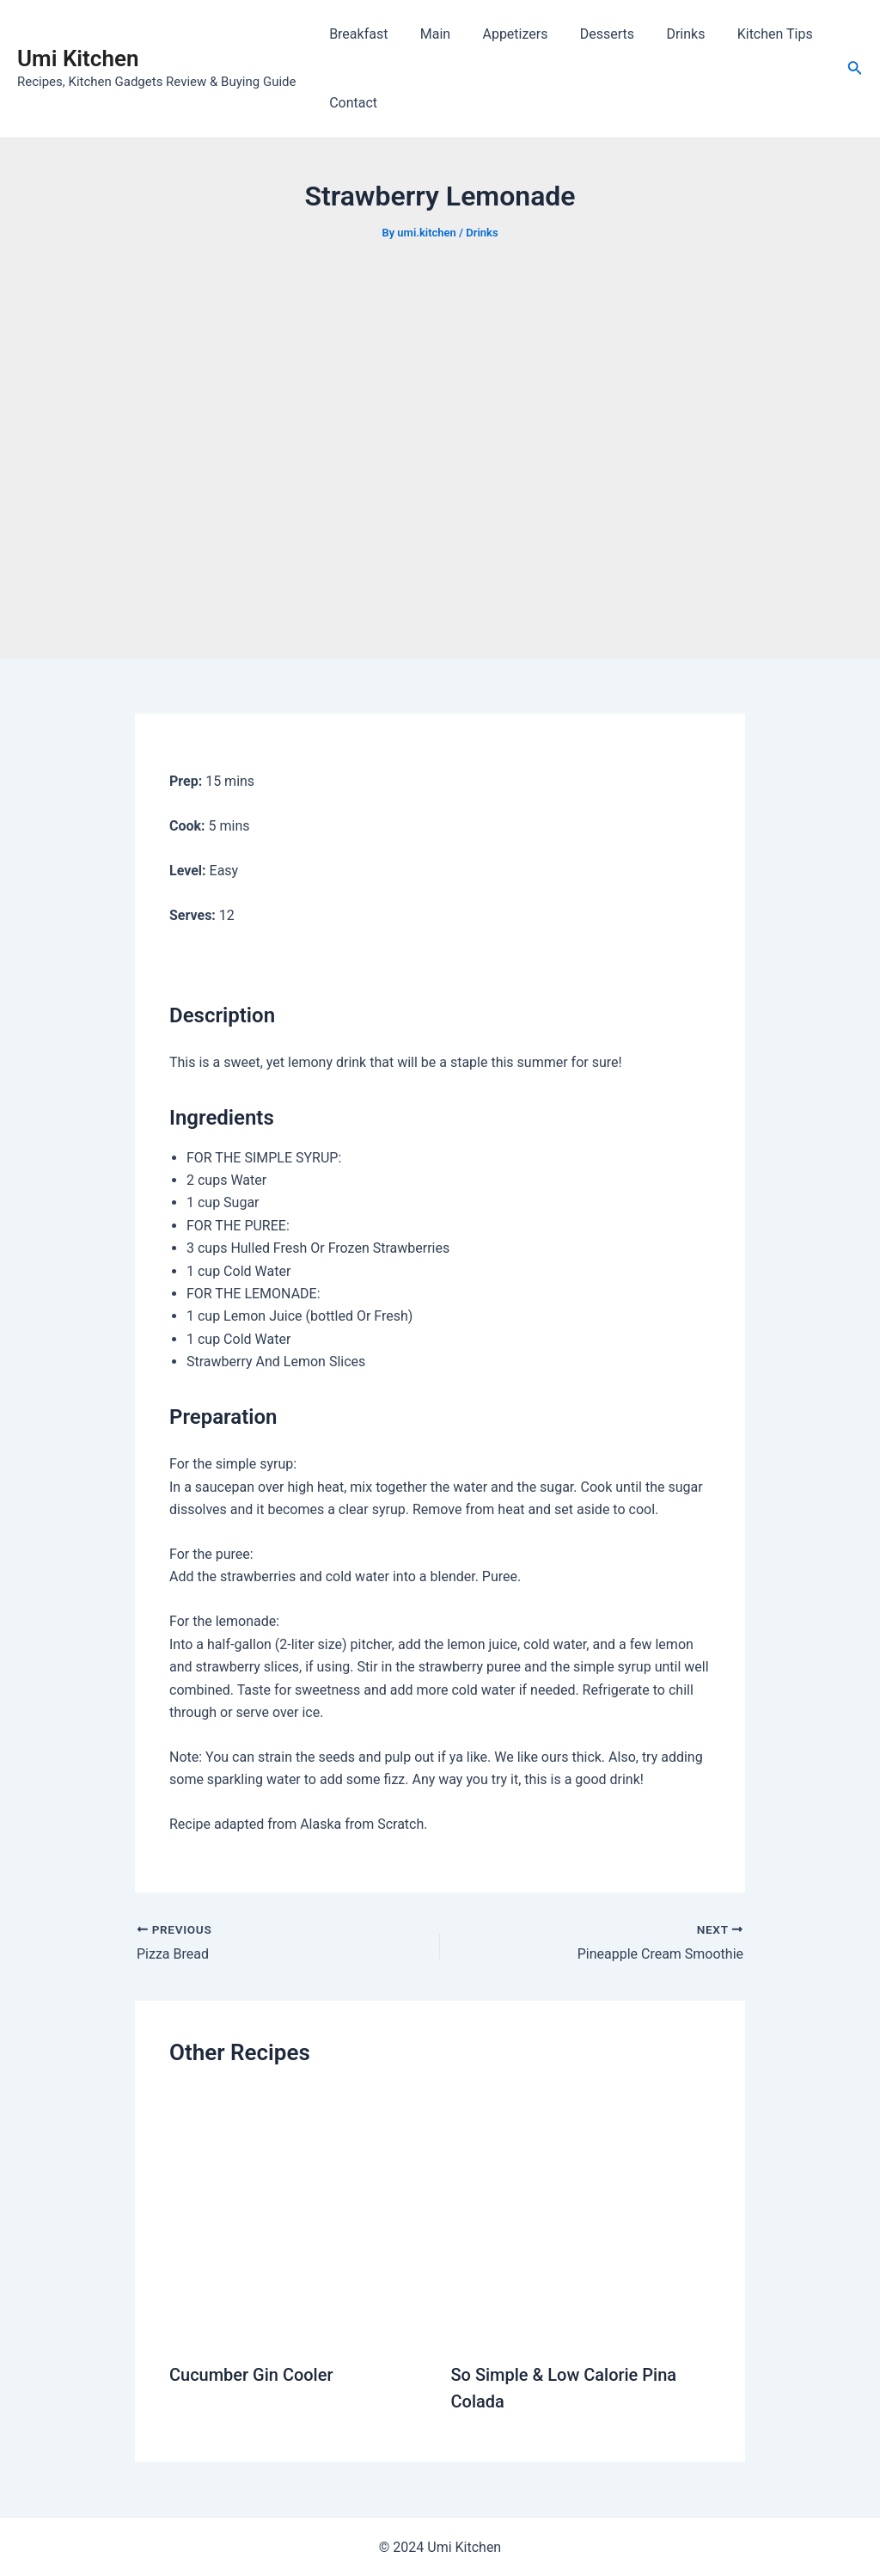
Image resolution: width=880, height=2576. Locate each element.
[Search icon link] (855, 69)
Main (428, 34)
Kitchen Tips (749, 34)
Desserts (591, 34)
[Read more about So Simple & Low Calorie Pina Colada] (581, 2217)
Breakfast (356, 34)
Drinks (664, 34)
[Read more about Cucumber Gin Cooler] (299, 2217)
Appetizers (503, 34)
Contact (351, 103)
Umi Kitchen (77, 58)
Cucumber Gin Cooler (251, 2374)
